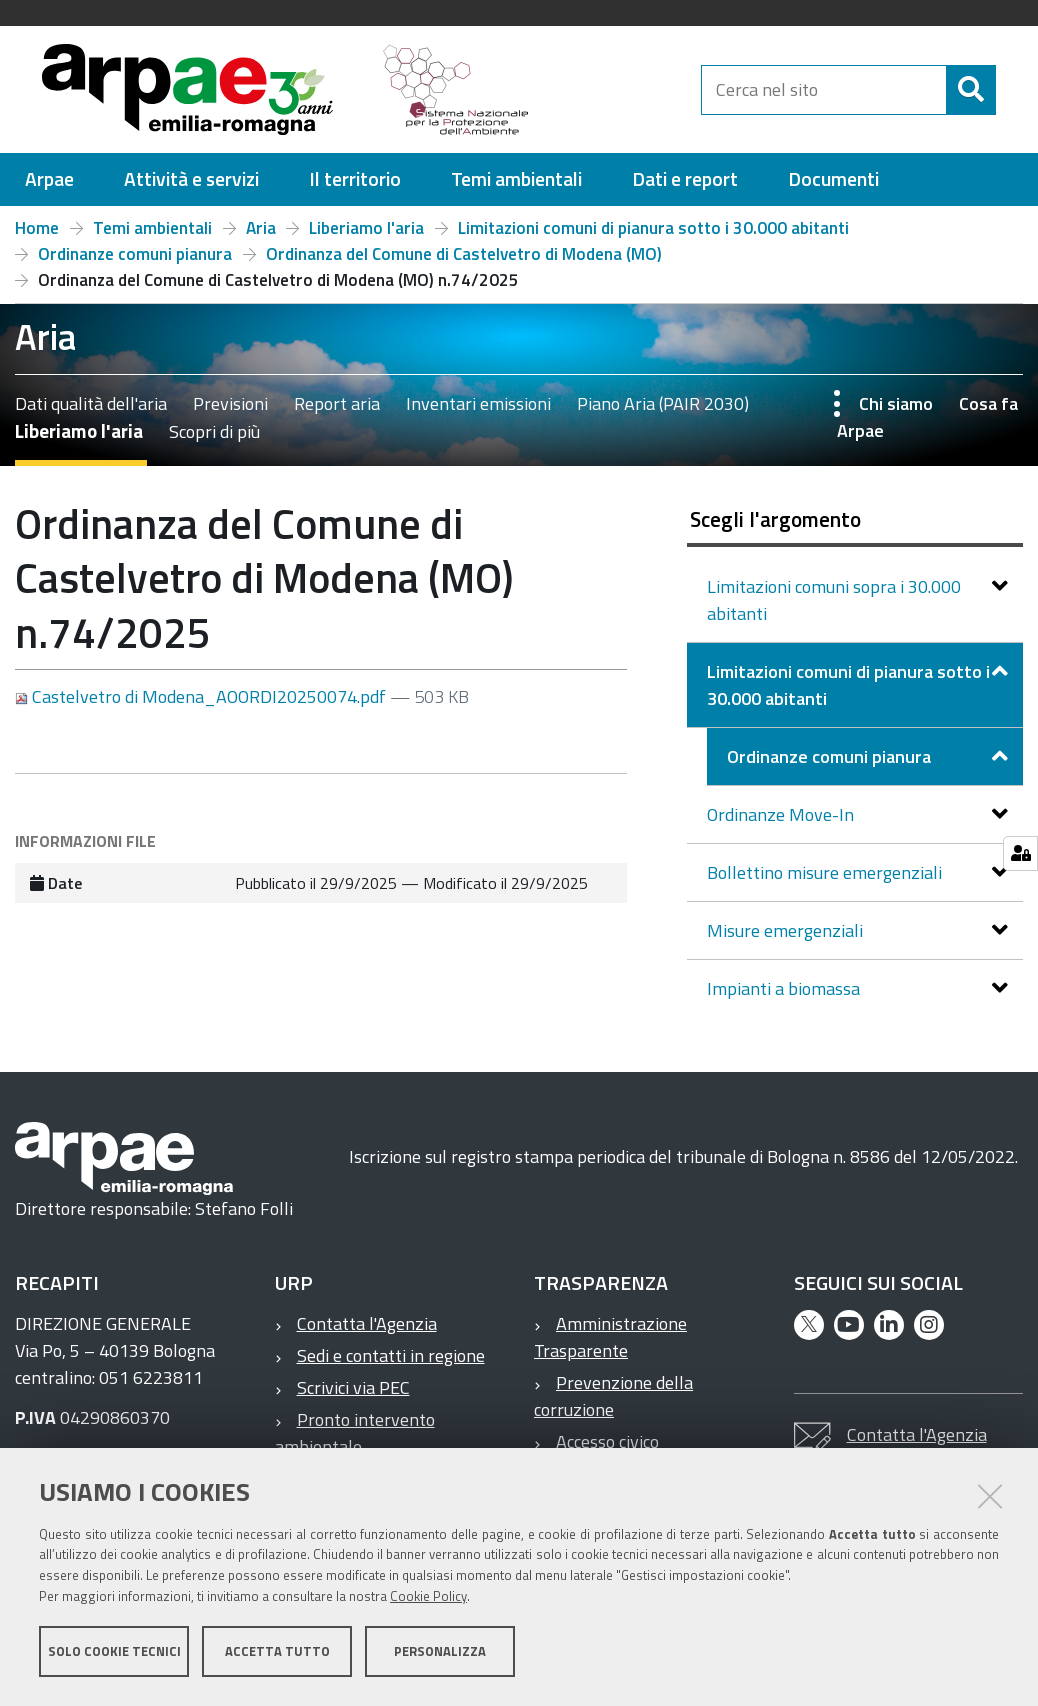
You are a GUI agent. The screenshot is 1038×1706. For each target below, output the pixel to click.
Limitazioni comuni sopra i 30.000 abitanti (834, 609)
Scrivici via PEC (353, 1396)
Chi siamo (896, 412)
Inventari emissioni (478, 412)
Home (37, 237)
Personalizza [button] (440, 1654)
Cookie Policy (428, 1599)
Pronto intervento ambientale (355, 1442)
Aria (261, 237)
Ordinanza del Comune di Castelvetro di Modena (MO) (464, 263)
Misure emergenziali (787, 939)
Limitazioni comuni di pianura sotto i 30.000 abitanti (653, 237)
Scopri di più (214, 440)
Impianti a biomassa (785, 997)
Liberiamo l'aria (366, 237)
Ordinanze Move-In (782, 823)
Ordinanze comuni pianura (135, 263)
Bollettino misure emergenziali (826, 881)
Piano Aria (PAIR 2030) (663, 412)
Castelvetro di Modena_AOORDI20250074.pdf (202, 705)
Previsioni (230, 412)
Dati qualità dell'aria (91, 412)
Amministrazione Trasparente (610, 1346)
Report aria (337, 412)
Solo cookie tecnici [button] (114, 1654)
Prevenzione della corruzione (613, 1405)
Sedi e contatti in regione (391, 1364)
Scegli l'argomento (775, 528)
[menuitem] (49, 188)
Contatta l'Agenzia (367, 1332)
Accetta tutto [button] (277, 1654)
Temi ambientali (152, 237)
